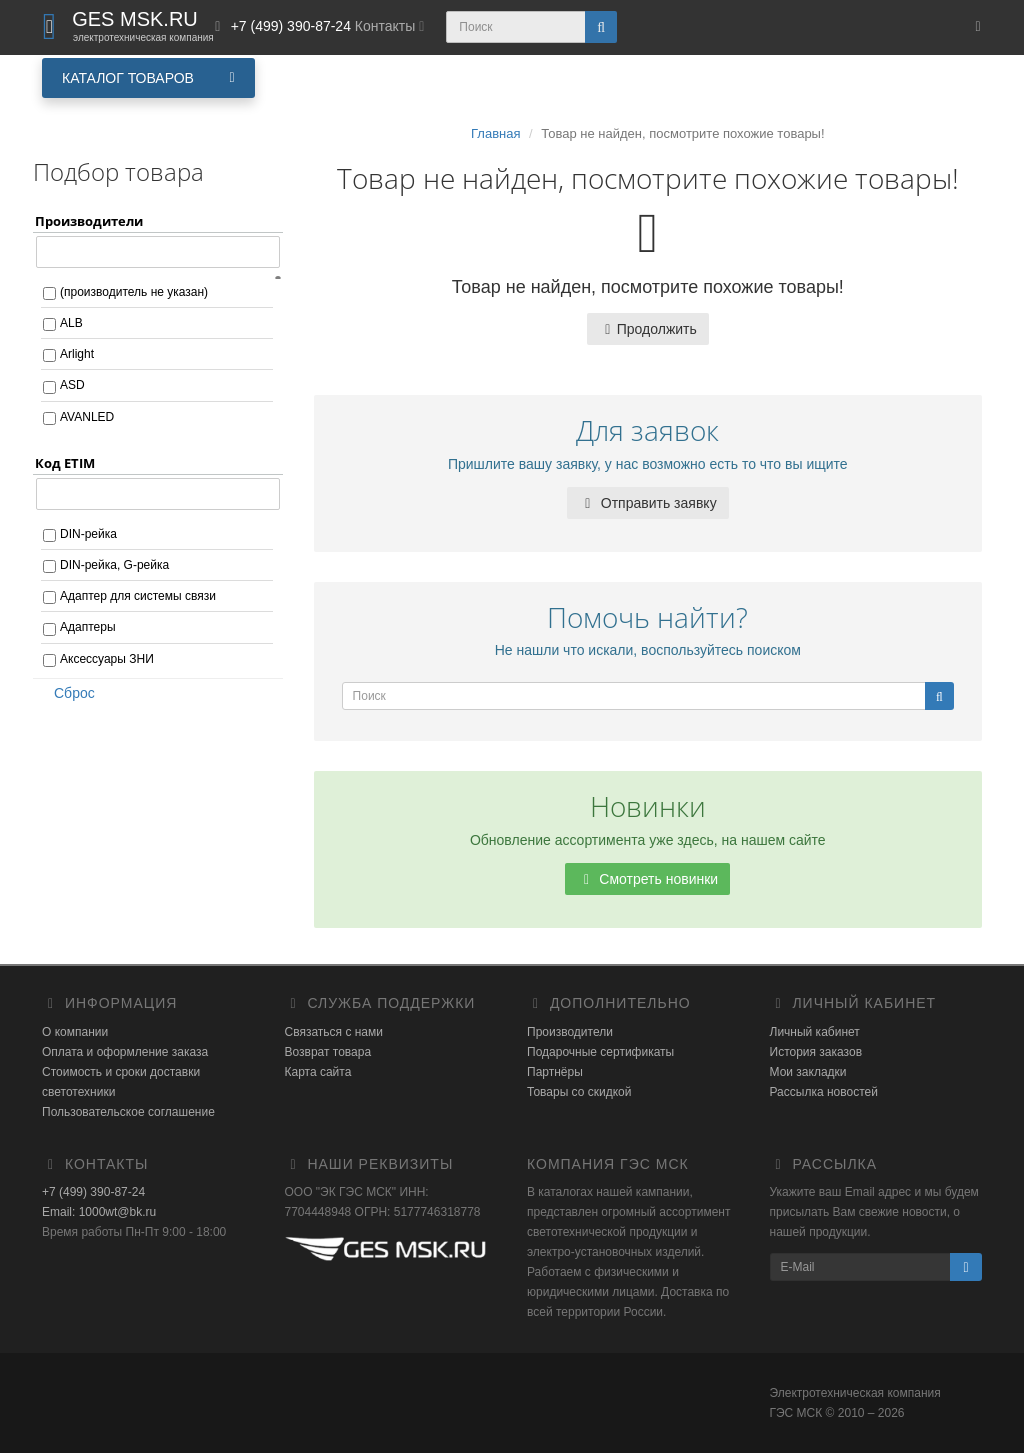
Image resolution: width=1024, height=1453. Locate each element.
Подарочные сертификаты (600, 1052)
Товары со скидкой (579, 1092)
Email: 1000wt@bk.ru (99, 1212)
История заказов (816, 1052)
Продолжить (648, 329)
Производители (570, 1032)
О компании (75, 1032)
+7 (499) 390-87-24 (93, 1192)
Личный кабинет (815, 1032)
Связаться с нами (334, 1032)
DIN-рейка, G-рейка (114, 565)
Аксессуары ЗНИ (107, 659)
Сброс (68, 693)
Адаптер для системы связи (138, 596)
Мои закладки (808, 1072)
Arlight (77, 354)
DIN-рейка (88, 534)
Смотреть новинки (647, 879)
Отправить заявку (648, 503)
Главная (495, 133)
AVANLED (87, 417)
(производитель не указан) (134, 292)
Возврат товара (328, 1052)
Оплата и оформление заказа (125, 1052)
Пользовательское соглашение (128, 1112)
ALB (71, 323)
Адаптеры (88, 627)
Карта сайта (318, 1072)
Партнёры (555, 1072)
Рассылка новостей (824, 1092)
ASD (72, 385)
